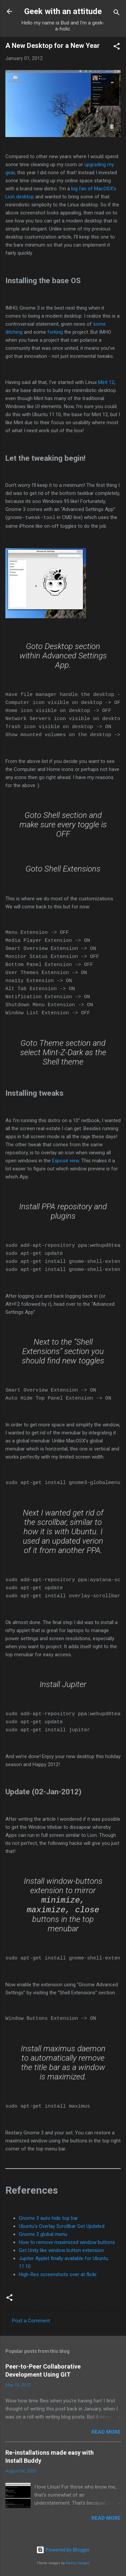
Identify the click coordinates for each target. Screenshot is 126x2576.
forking (55, 332)
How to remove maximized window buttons (67, 2245)
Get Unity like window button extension (61, 2253)
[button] (117, 47)
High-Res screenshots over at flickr (58, 2277)
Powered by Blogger (63, 2550)
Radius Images (78, 2563)
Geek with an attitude (63, 11)
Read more (106, 2434)
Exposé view (65, 1160)
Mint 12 (106, 382)
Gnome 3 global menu (43, 2237)
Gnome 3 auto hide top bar (48, 2220)
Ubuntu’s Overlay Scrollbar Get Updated (61, 2229)
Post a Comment (31, 2323)
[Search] (117, 13)
